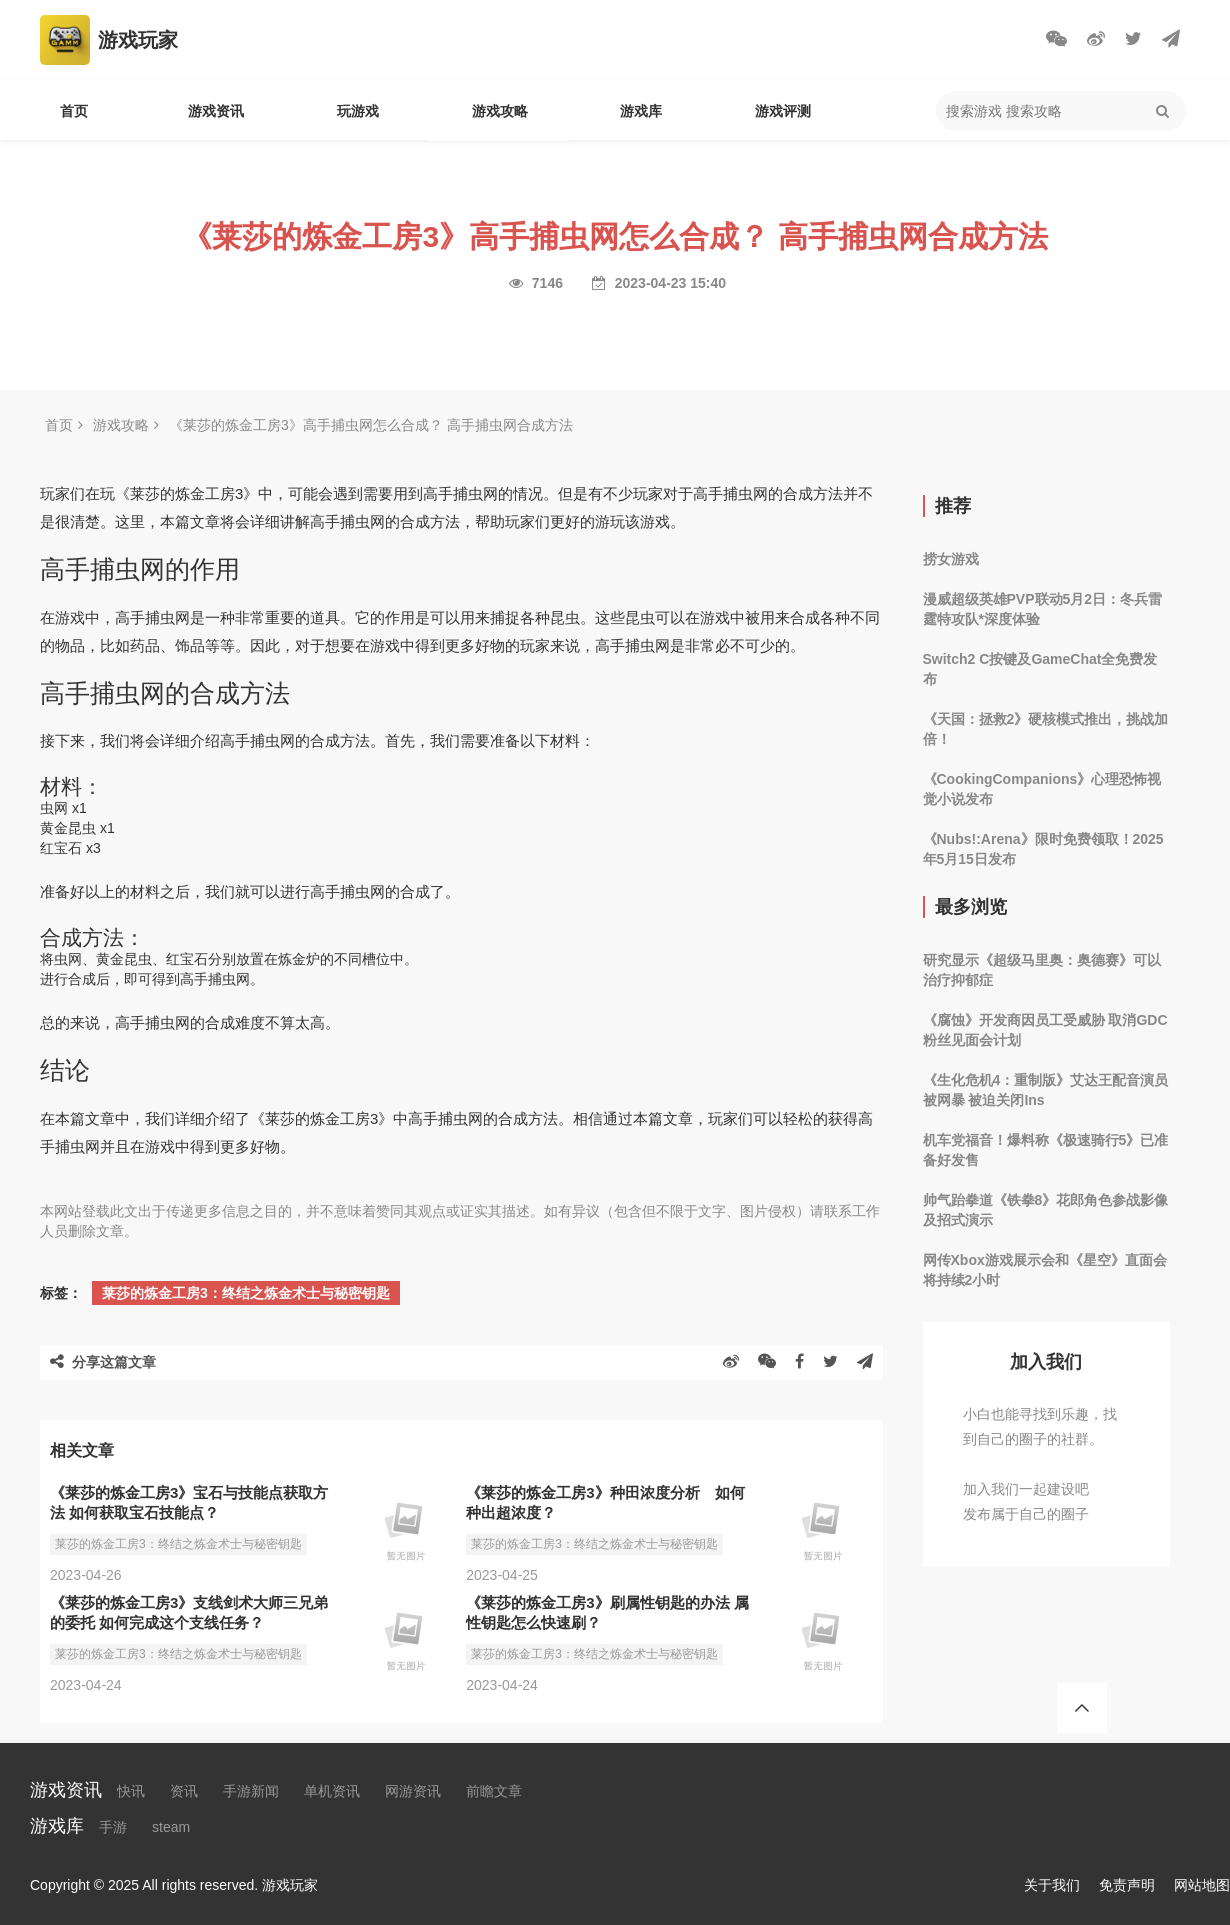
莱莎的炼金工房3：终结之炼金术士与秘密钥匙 (246, 1293)
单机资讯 (332, 1791)
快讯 (131, 1791)
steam (171, 1827)
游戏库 (641, 111)
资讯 (184, 1791)
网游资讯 (413, 1791)
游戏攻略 (500, 111)
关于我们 (1052, 1885)
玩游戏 (358, 111)
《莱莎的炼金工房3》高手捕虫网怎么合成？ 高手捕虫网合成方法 (371, 425)
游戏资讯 (216, 111)
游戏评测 (783, 111)
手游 (113, 1827)
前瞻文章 (494, 1791)
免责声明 (1127, 1885)
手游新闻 (251, 1791)
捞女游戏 (951, 559)
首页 (74, 111)
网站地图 (1202, 1885)
